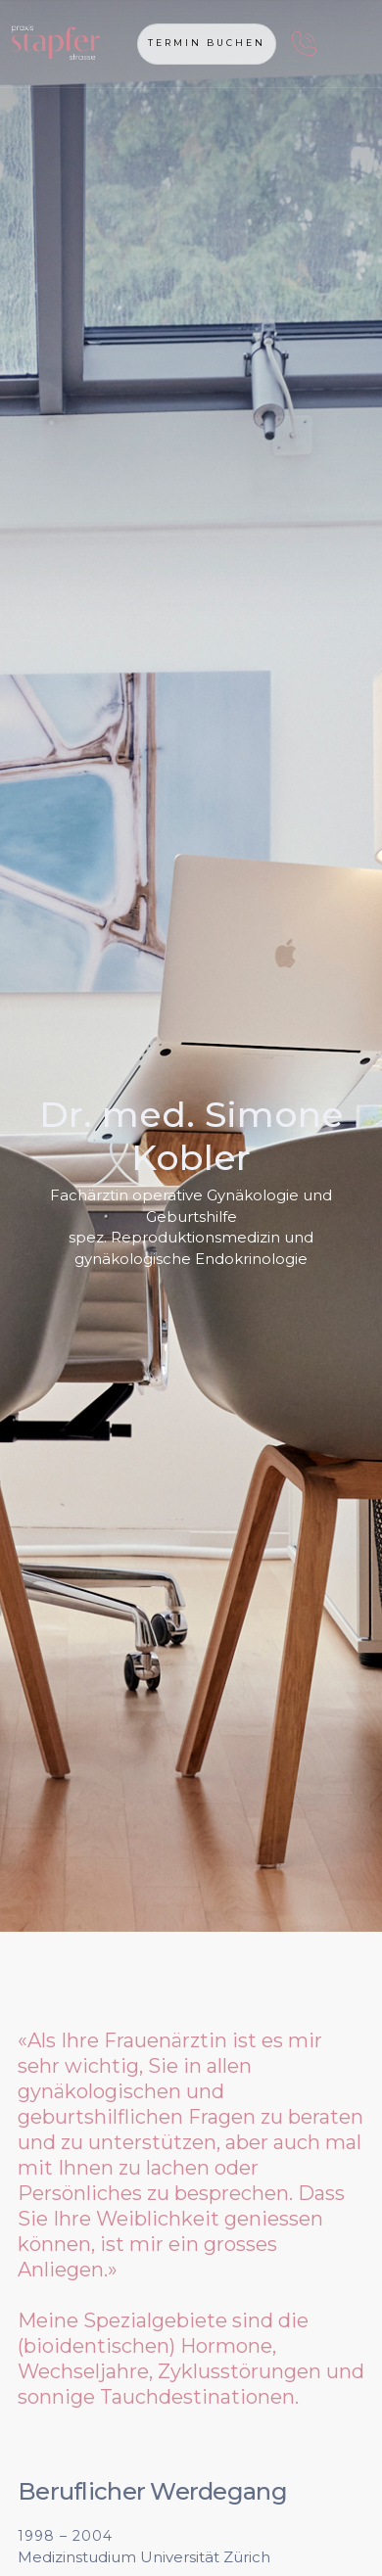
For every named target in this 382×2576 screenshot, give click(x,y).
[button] (351, 43)
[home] (90, 43)
